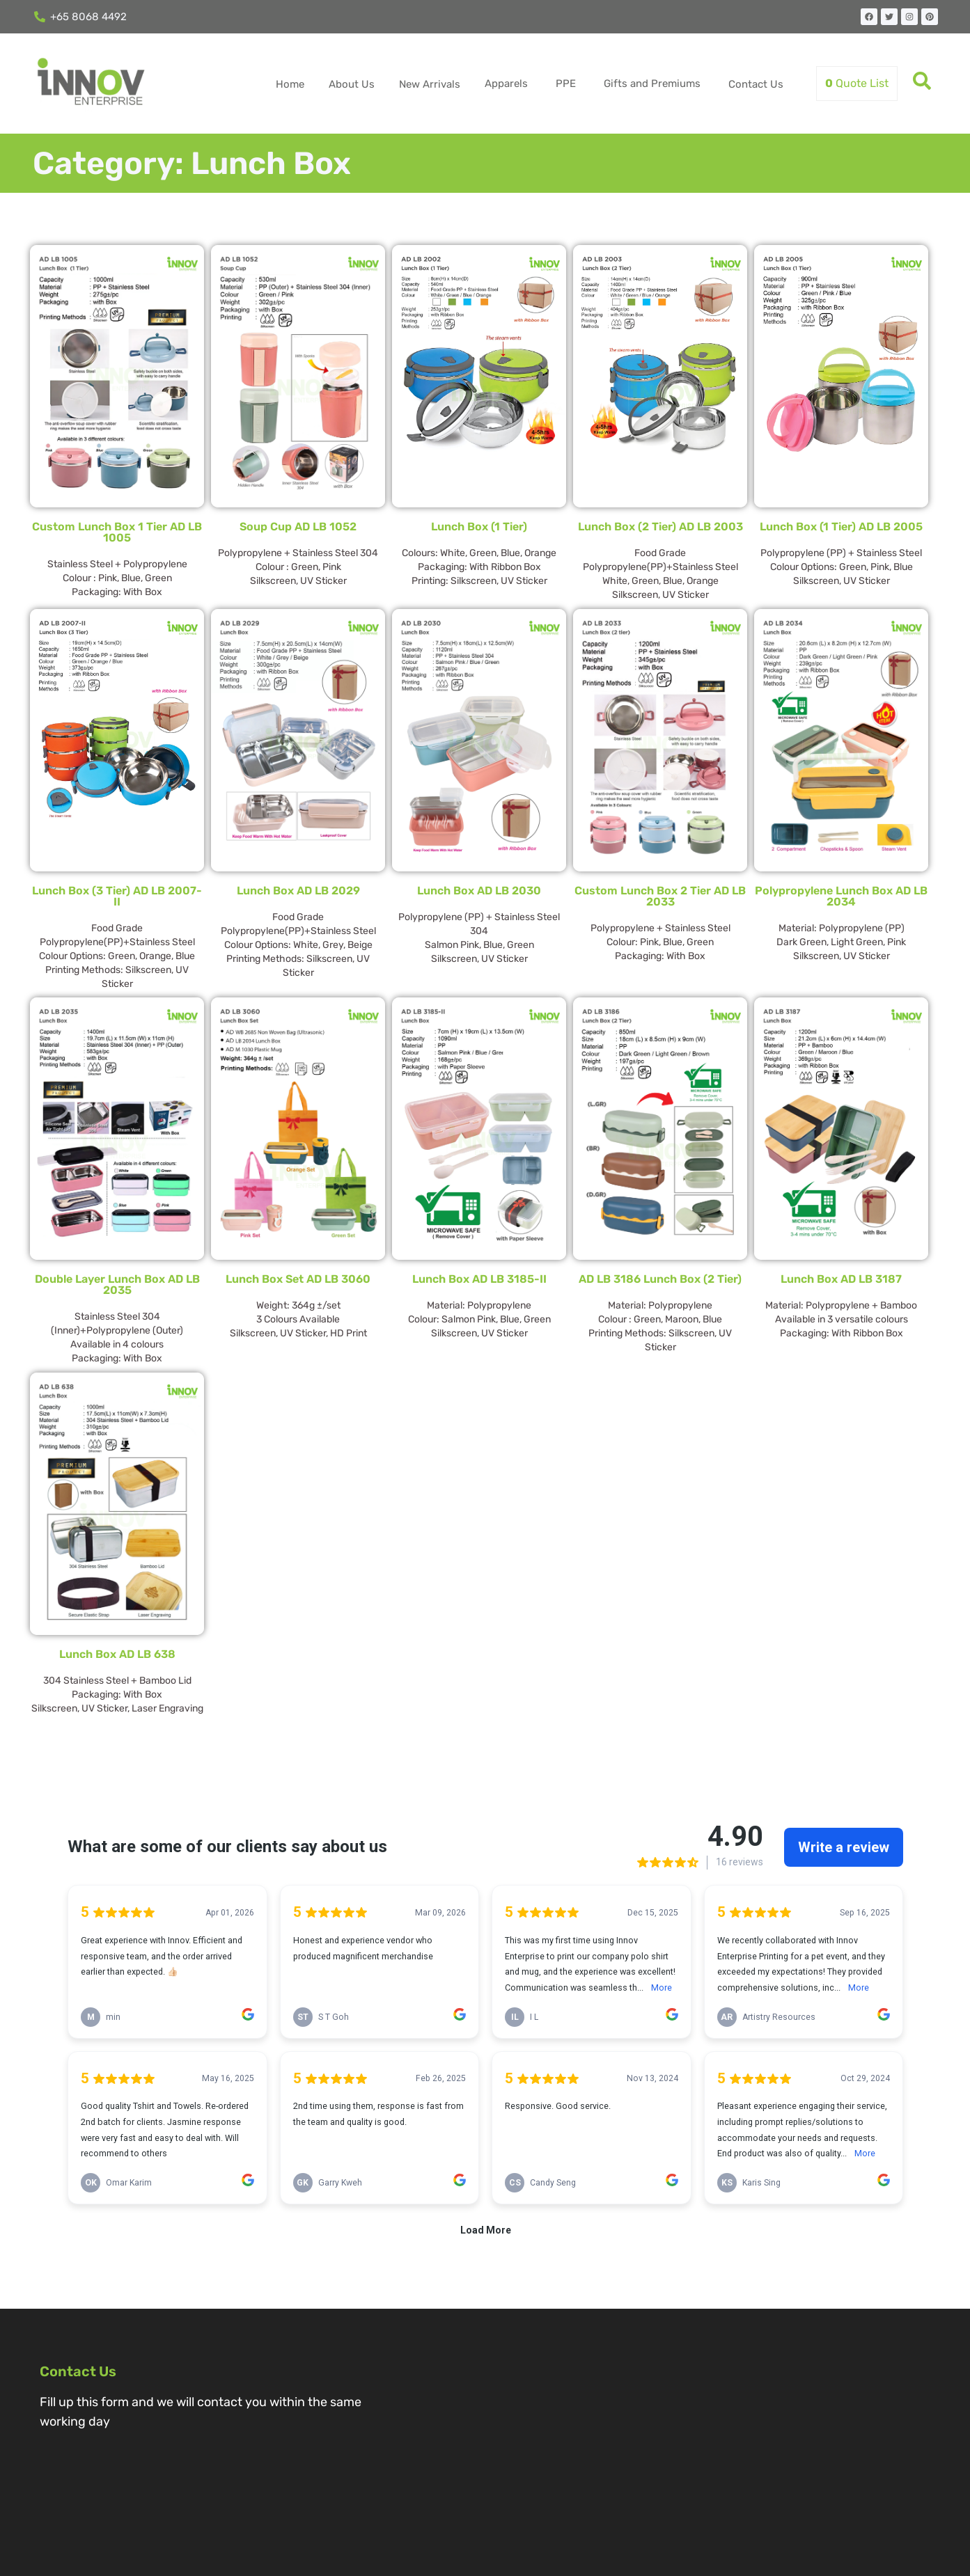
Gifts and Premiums (652, 83)
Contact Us (755, 84)
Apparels (506, 83)
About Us (352, 84)
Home (290, 84)
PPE (566, 83)
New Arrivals (429, 84)
